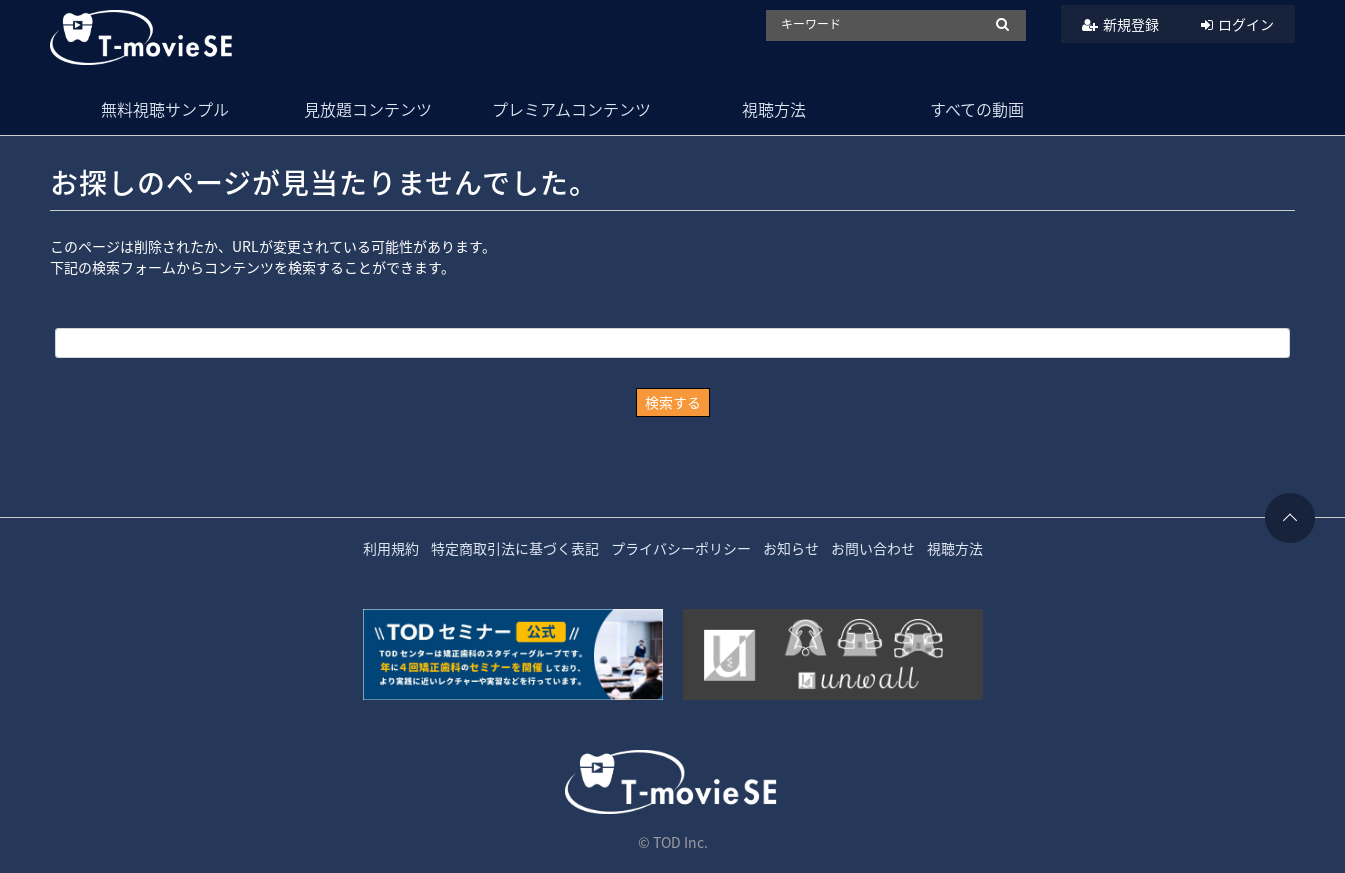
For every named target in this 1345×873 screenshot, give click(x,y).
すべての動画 (977, 109)
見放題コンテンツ (368, 109)
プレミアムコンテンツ (571, 109)
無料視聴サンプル (165, 109)
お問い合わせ (873, 548)
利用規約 (391, 548)
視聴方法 (774, 109)
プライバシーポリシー (681, 548)
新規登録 (1131, 24)
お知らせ (791, 548)
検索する (673, 402)
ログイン (1246, 24)
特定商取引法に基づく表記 (515, 548)
